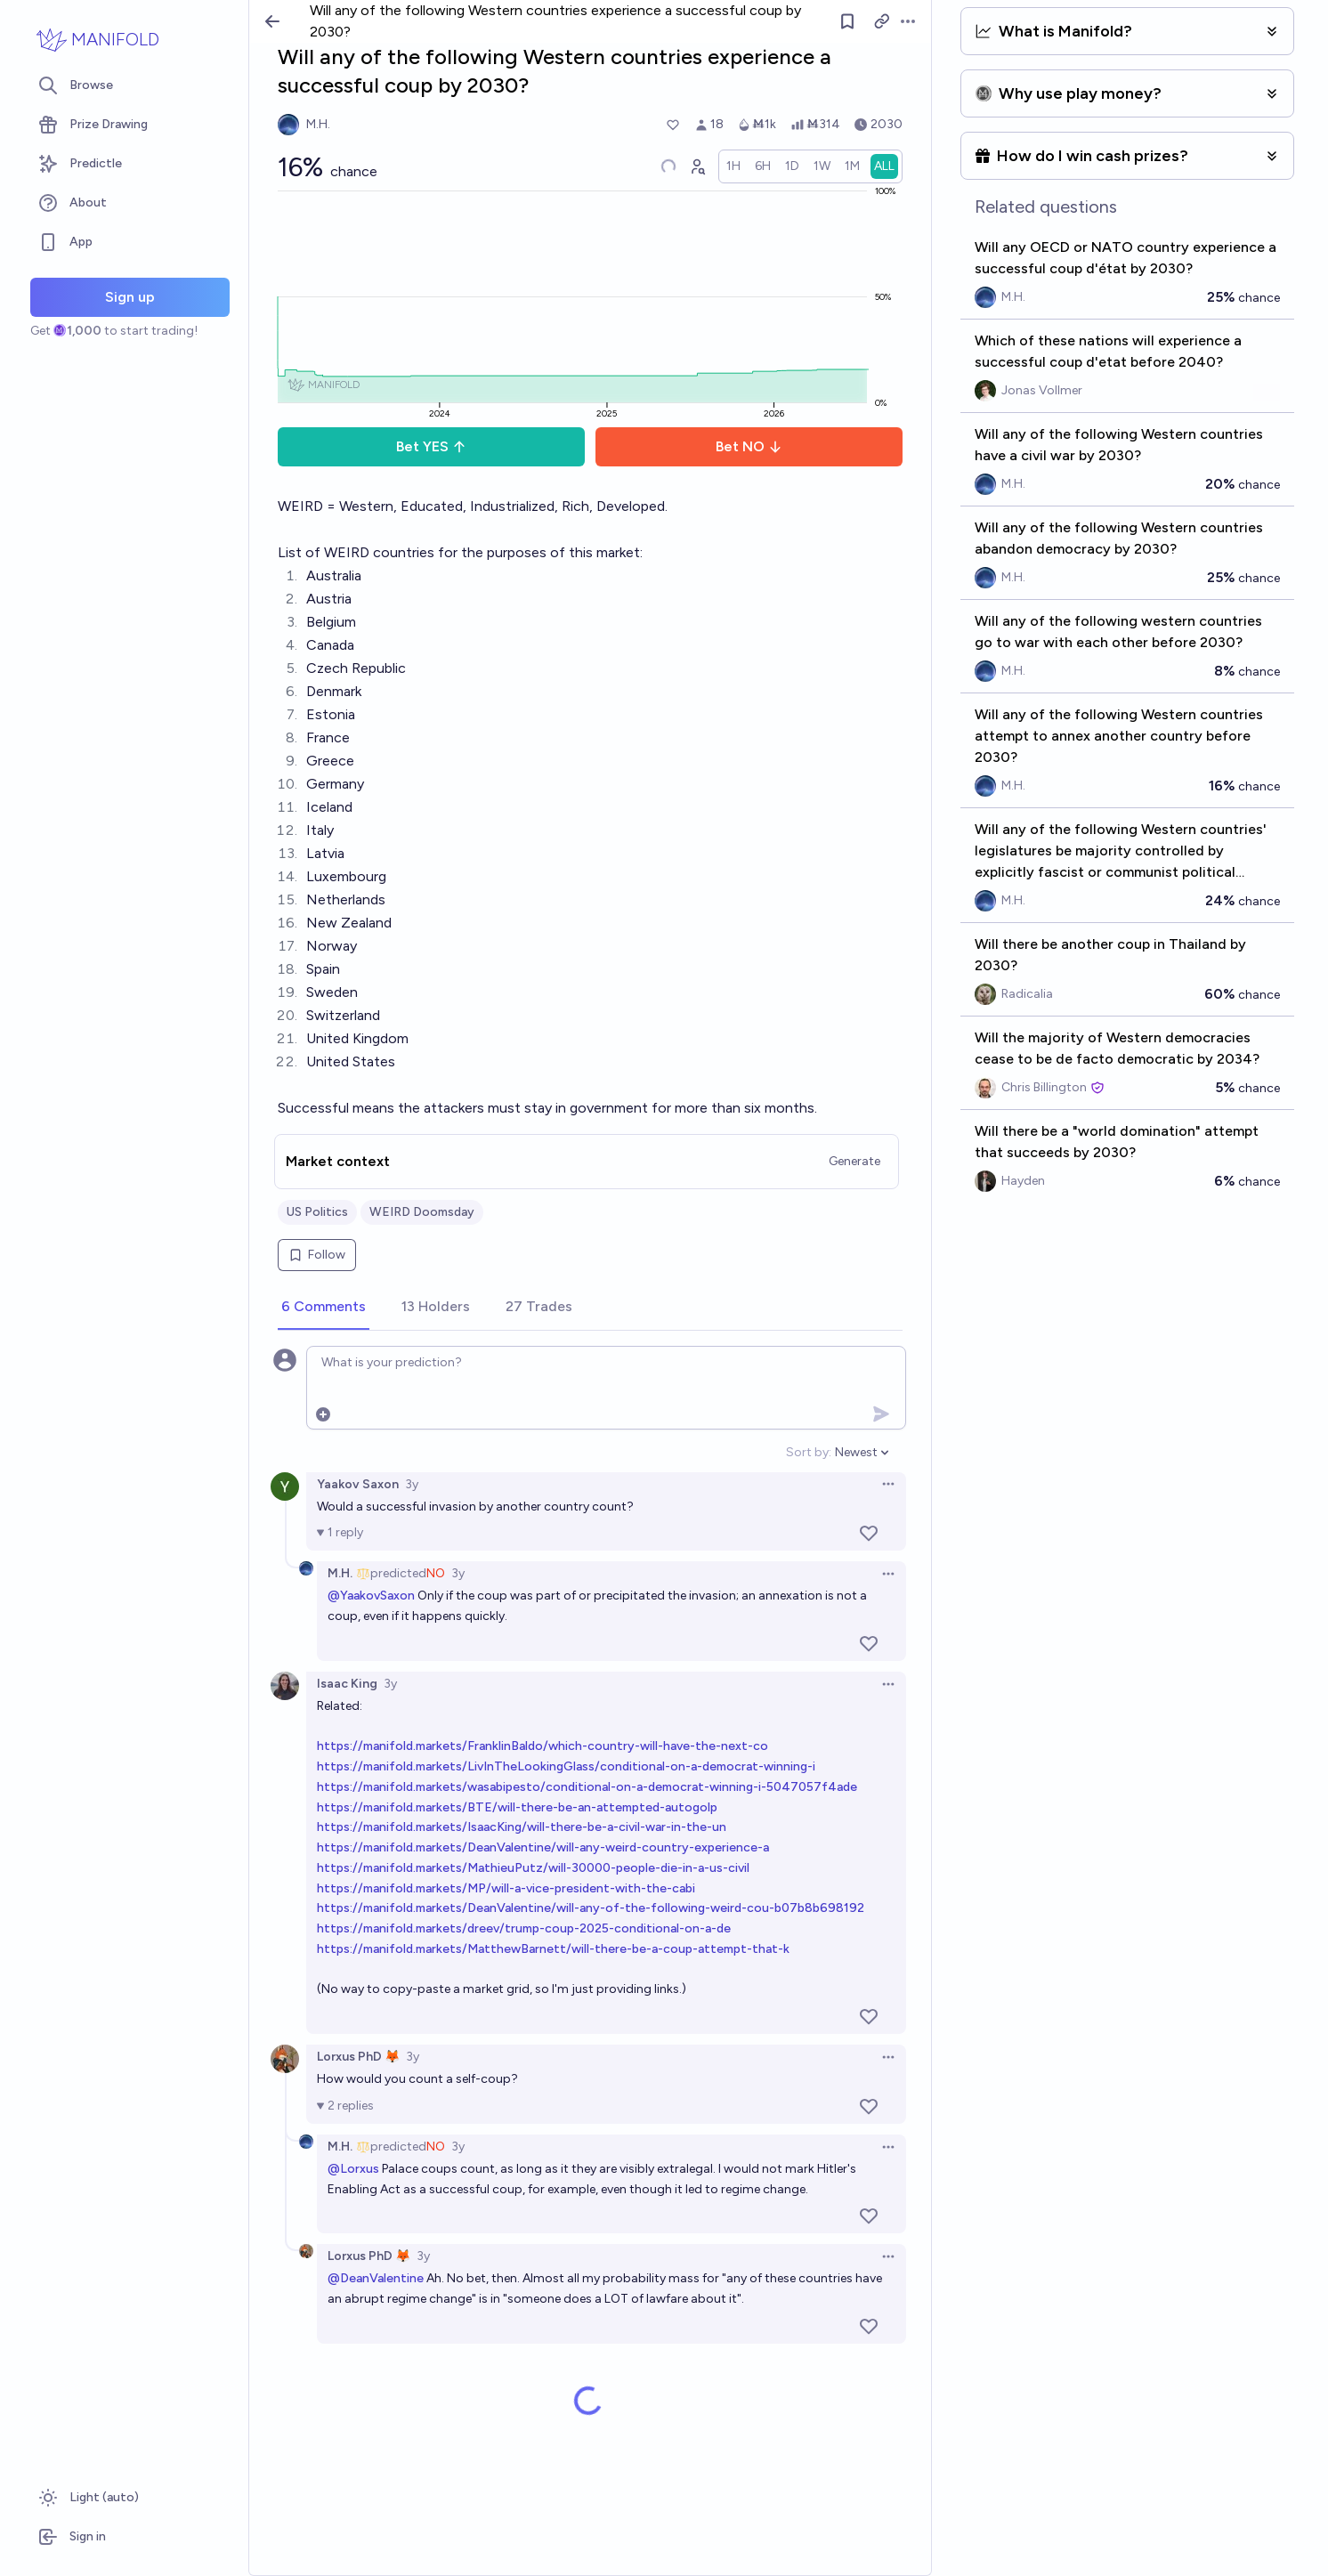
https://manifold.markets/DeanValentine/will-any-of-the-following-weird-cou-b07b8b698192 (590, 1908)
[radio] (733, 166)
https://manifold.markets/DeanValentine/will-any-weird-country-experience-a (543, 1847)
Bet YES (431, 446)
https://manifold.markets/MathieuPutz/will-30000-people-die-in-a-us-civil (533, 1867)
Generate (854, 1161)
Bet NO (749, 446)
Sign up (130, 296)
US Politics (317, 1211)
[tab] (323, 1307)
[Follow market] (847, 21)
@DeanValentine (376, 2278)
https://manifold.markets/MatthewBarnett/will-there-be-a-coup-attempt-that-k (553, 1948)
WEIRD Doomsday (421, 1211)
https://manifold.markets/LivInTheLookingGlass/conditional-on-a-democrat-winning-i (566, 1766)
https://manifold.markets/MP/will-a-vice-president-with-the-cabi (506, 1888)
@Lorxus (353, 2168)
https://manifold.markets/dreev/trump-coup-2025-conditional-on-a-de (524, 1928)
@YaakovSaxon (371, 1595)
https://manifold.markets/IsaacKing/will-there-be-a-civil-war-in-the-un (521, 1827)
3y (411, 1484)
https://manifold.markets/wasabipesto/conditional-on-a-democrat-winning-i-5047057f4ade (587, 1786)
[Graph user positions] (697, 166)
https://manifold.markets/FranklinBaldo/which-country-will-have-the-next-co (542, 1746)
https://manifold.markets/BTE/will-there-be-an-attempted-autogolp (517, 1807)
